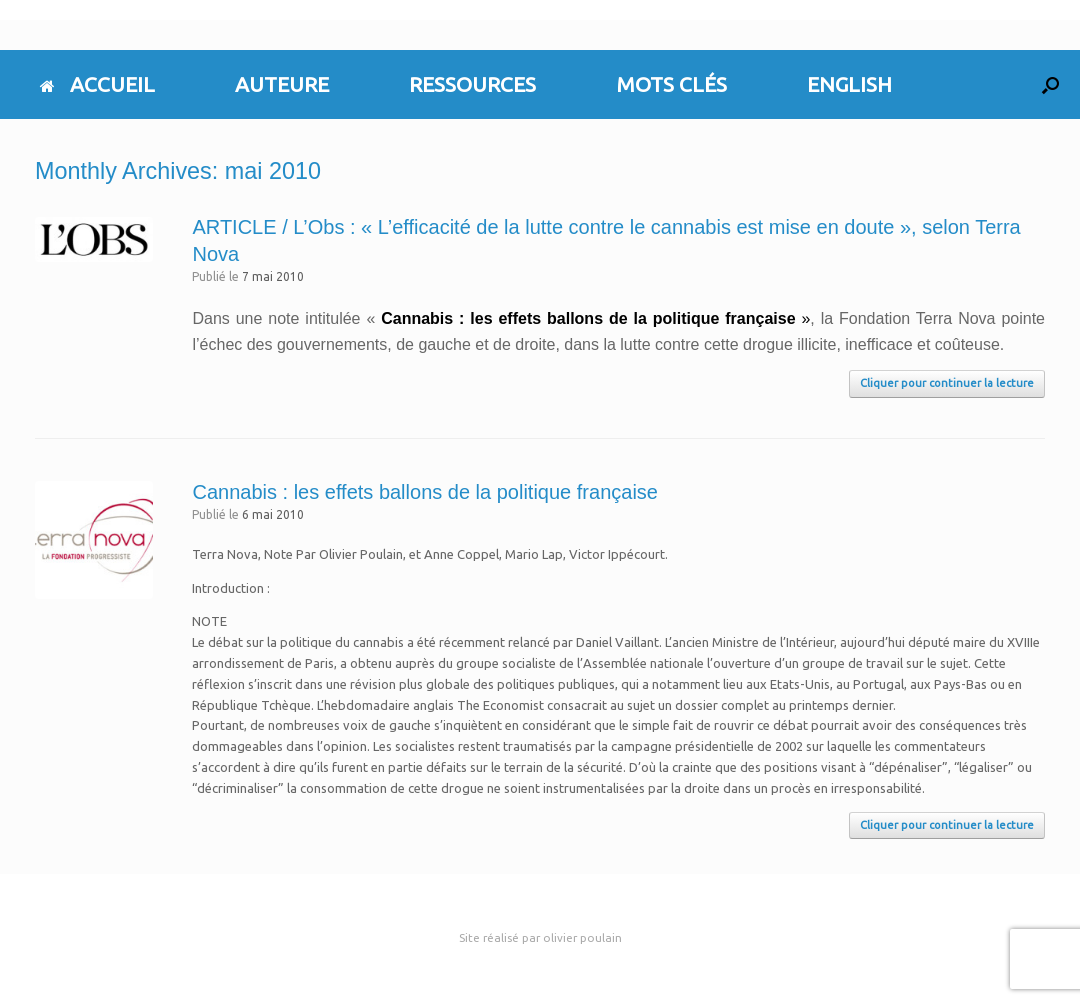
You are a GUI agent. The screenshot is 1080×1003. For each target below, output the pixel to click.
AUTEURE (282, 84)
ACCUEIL (97, 84)
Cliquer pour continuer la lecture (947, 383)
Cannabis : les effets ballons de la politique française (424, 492)
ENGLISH (849, 84)
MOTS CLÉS (671, 84)
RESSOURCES (472, 84)
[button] (1050, 84)
